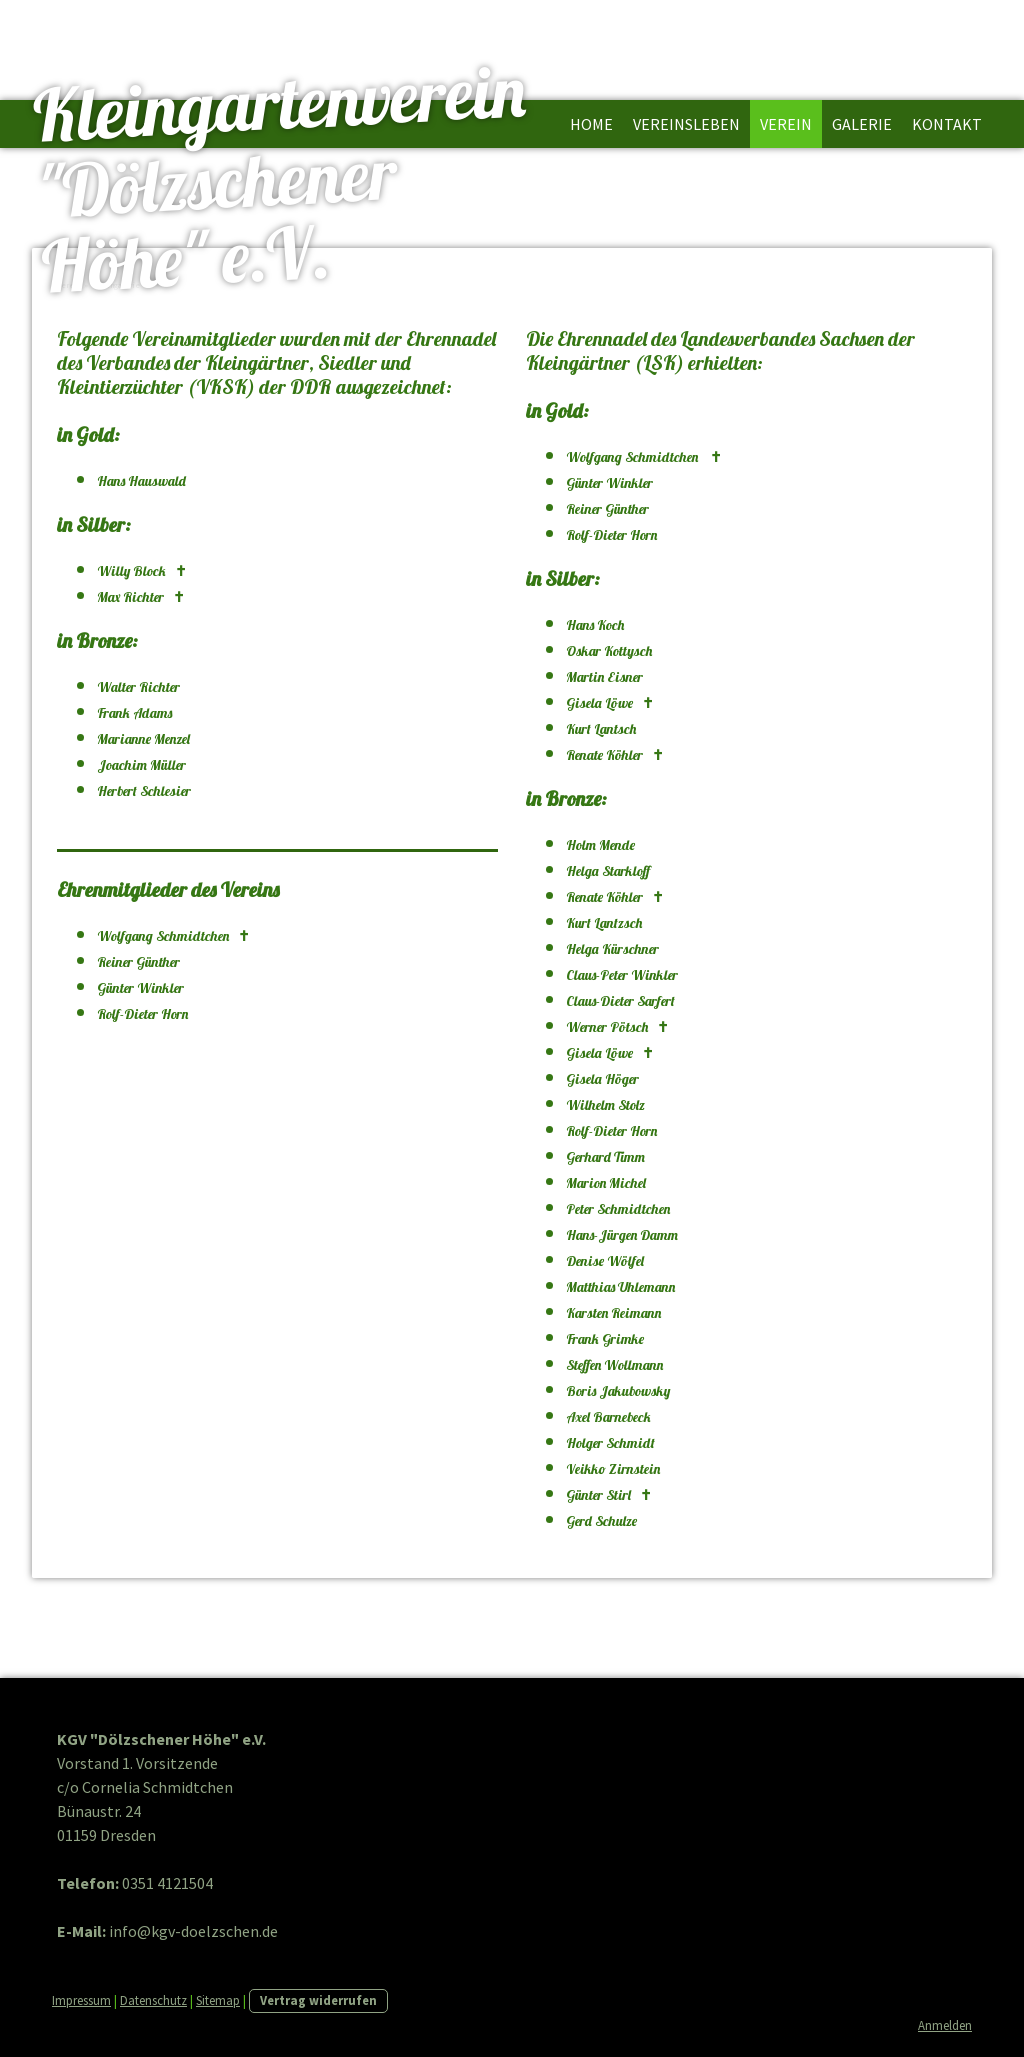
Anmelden (945, 2025)
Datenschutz (153, 2000)
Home (591, 124)
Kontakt (947, 124)
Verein (786, 124)
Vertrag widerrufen (318, 2000)
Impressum (81, 2000)
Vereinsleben (686, 124)
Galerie (862, 124)
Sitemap (218, 2000)
